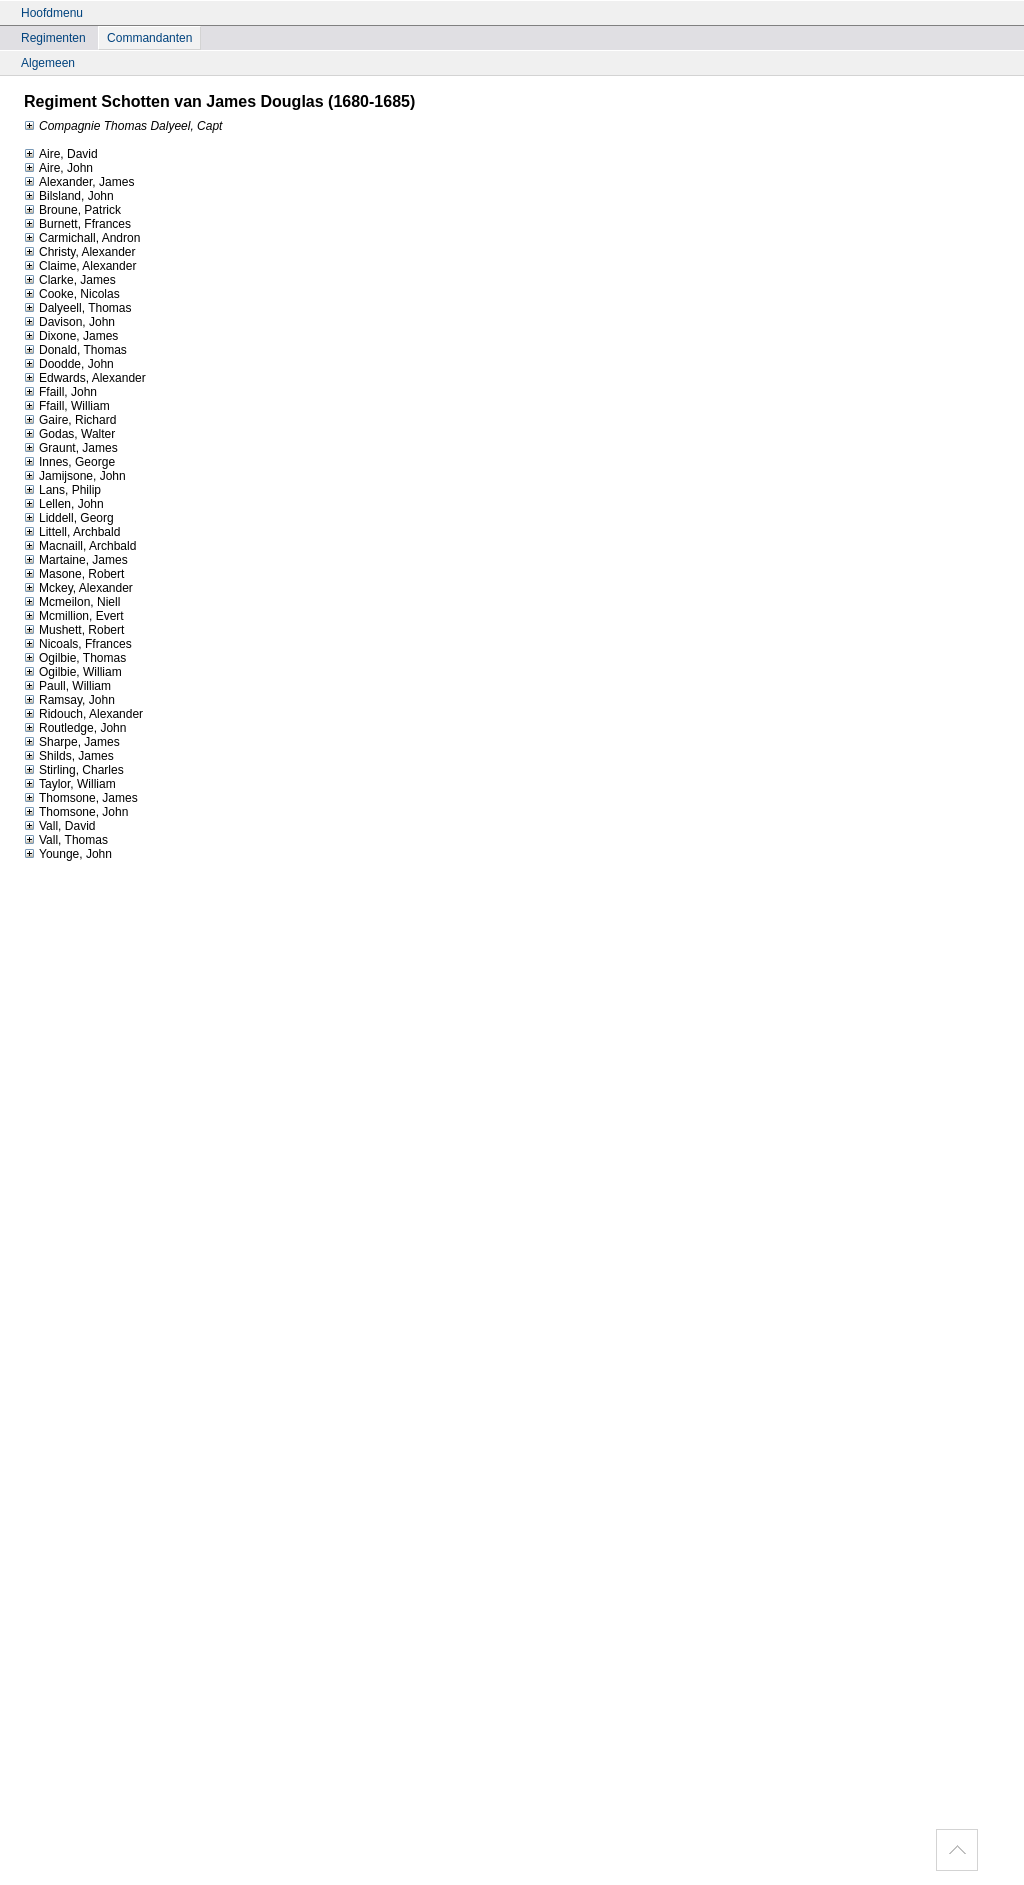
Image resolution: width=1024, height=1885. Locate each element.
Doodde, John (69, 364)
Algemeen (48, 63)
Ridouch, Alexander (83, 714)
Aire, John (58, 168)
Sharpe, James (72, 742)
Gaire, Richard (70, 420)
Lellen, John (64, 504)
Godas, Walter (69, 434)
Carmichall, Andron (82, 238)
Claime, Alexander (80, 266)
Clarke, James (70, 280)
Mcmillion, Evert (74, 616)
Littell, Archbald (72, 532)
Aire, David (61, 154)
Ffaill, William (67, 406)
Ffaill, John (60, 392)
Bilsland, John (69, 196)
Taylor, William (70, 784)
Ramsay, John (69, 700)
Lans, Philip (62, 490)
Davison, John (69, 322)
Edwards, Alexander (85, 378)
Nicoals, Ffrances (78, 644)
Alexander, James (79, 182)
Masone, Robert (74, 574)
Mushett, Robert (74, 630)
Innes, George (69, 462)
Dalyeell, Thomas (77, 308)
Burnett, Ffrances (77, 224)
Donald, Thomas (75, 350)
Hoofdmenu (52, 13)
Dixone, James (71, 336)
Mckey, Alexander (78, 588)
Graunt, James (71, 448)
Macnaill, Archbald (80, 546)
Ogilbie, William (73, 672)
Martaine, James (76, 560)
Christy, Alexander (80, 252)
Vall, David (59, 826)
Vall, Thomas (66, 840)
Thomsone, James (81, 798)
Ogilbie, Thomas (75, 658)
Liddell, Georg (69, 518)
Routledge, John (75, 728)
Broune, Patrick (72, 210)
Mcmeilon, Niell (72, 602)
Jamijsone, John (75, 476)
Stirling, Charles (74, 770)
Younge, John (68, 854)
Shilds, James (69, 756)
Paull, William (67, 686)
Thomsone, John (76, 812)
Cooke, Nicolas (72, 294)
